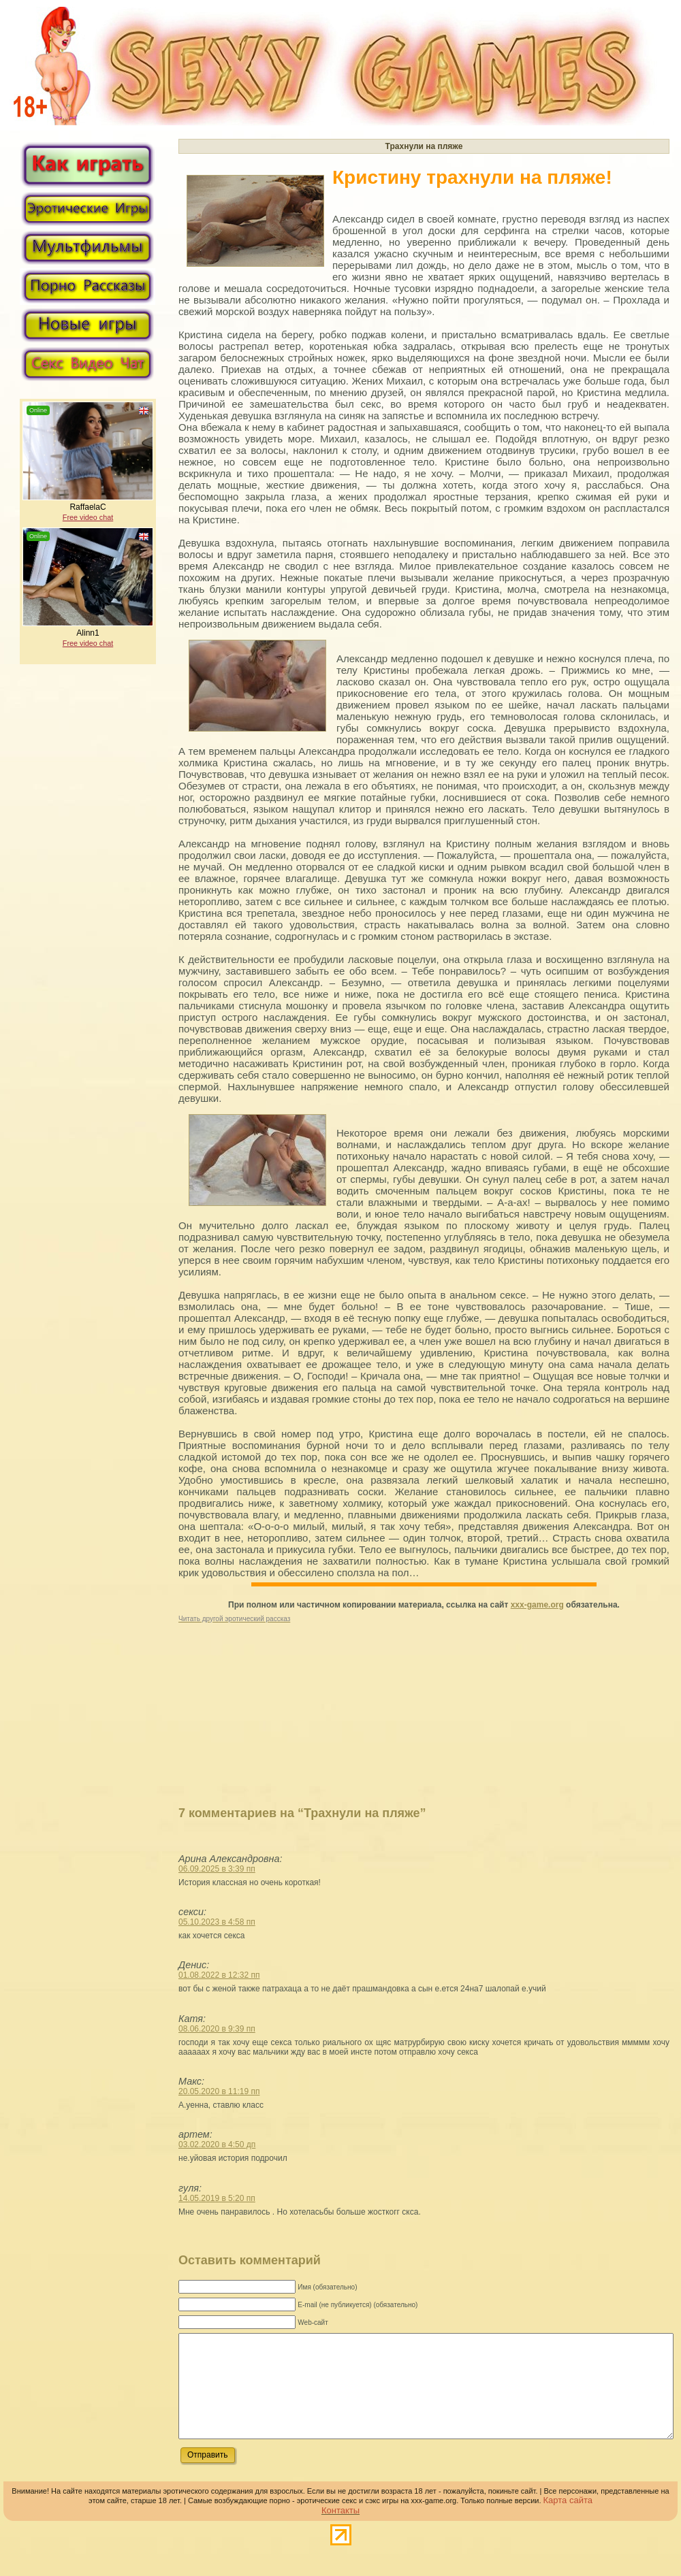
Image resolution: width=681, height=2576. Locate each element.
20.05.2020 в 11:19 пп (218, 2091)
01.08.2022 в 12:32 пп (218, 1975)
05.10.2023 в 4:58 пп (216, 1922)
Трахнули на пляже (424, 146)
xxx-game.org (537, 1605)
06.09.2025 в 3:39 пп (216, 1869)
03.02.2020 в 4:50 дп (216, 2144)
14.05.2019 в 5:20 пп (216, 2198)
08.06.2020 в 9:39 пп (216, 2029)
